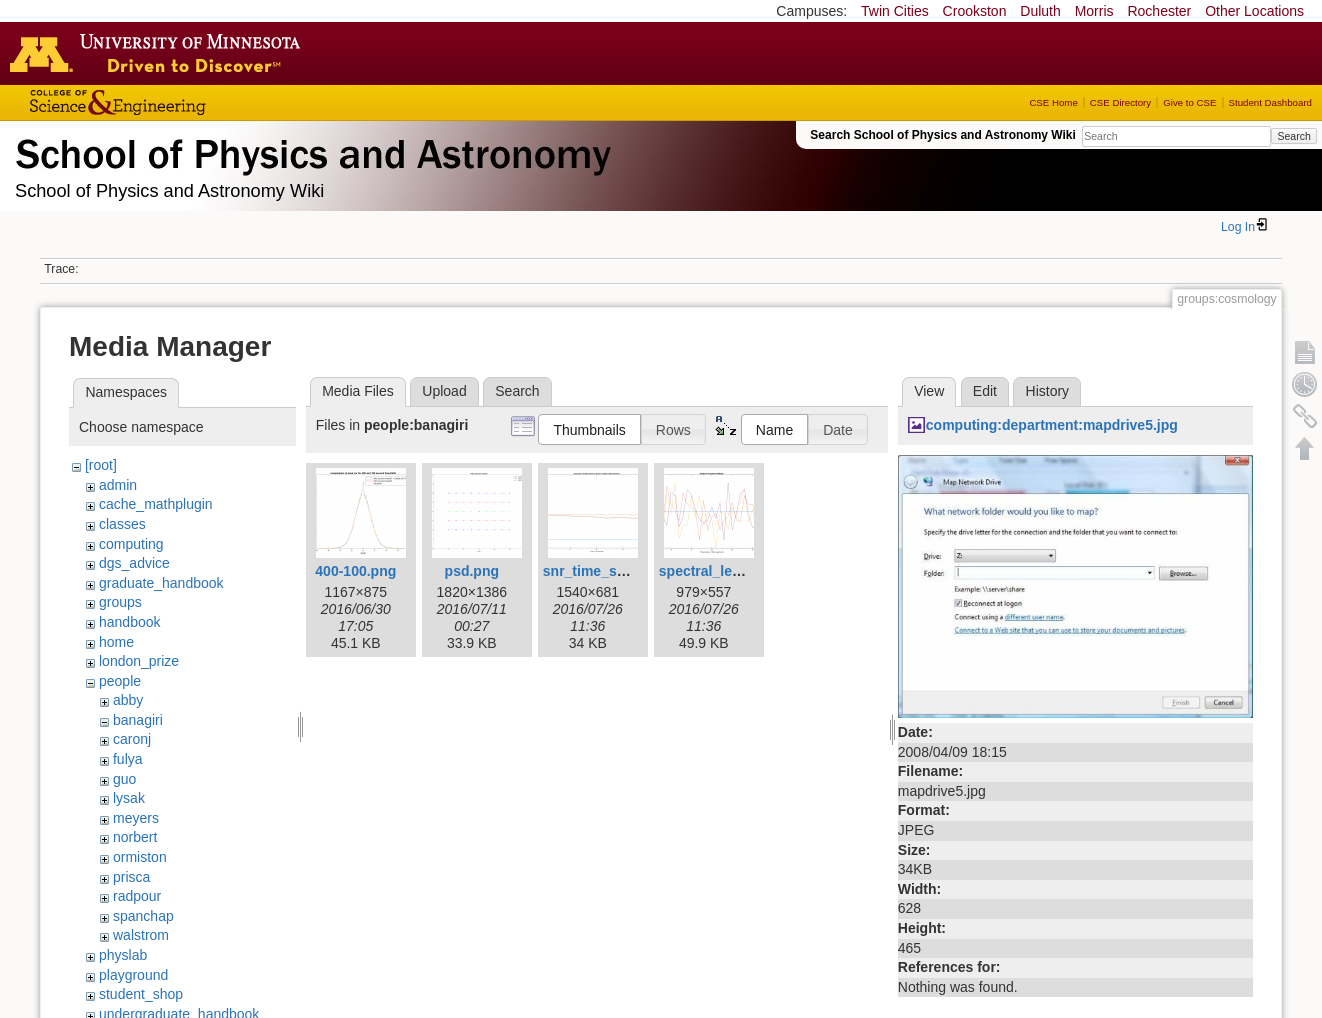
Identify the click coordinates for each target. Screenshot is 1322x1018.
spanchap (143, 916)
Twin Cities (895, 11)
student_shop (141, 994)
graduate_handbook (161, 583)
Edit (985, 391)
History (1048, 391)
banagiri (138, 720)
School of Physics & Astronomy (310, 150)
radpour (137, 896)
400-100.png (355, 571)
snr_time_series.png (611, 571)
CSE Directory (1120, 102)
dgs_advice (134, 563)
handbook (130, 622)
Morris (1094, 11)
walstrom (141, 935)
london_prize (139, 661)
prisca (131, 877)
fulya (128, 759)
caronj (132, 739)
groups (120, 602)
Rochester (1159, 11)
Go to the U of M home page (160, 53)
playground (133, 975)
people (120, 681)
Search (1293, 136)
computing (131, 544)
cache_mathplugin (156, 504)
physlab (123, 955)
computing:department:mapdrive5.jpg (1052, 425)
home (116, 642)
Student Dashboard (1270, 102)
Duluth (1040, 11)
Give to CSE (1189, 102)
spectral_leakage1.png (734, 571)
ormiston (140, 857)
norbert (135, 837)
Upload (444, 391)
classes (122, 524)
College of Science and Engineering (180, 102)
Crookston (975, 11)
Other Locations (1254, 11)
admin (118, 485)
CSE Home (1053, 102)
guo (124, 779)
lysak (129, 798)
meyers (136, 818)
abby (128, 700)
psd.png (472, 571)
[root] (101, 465)
